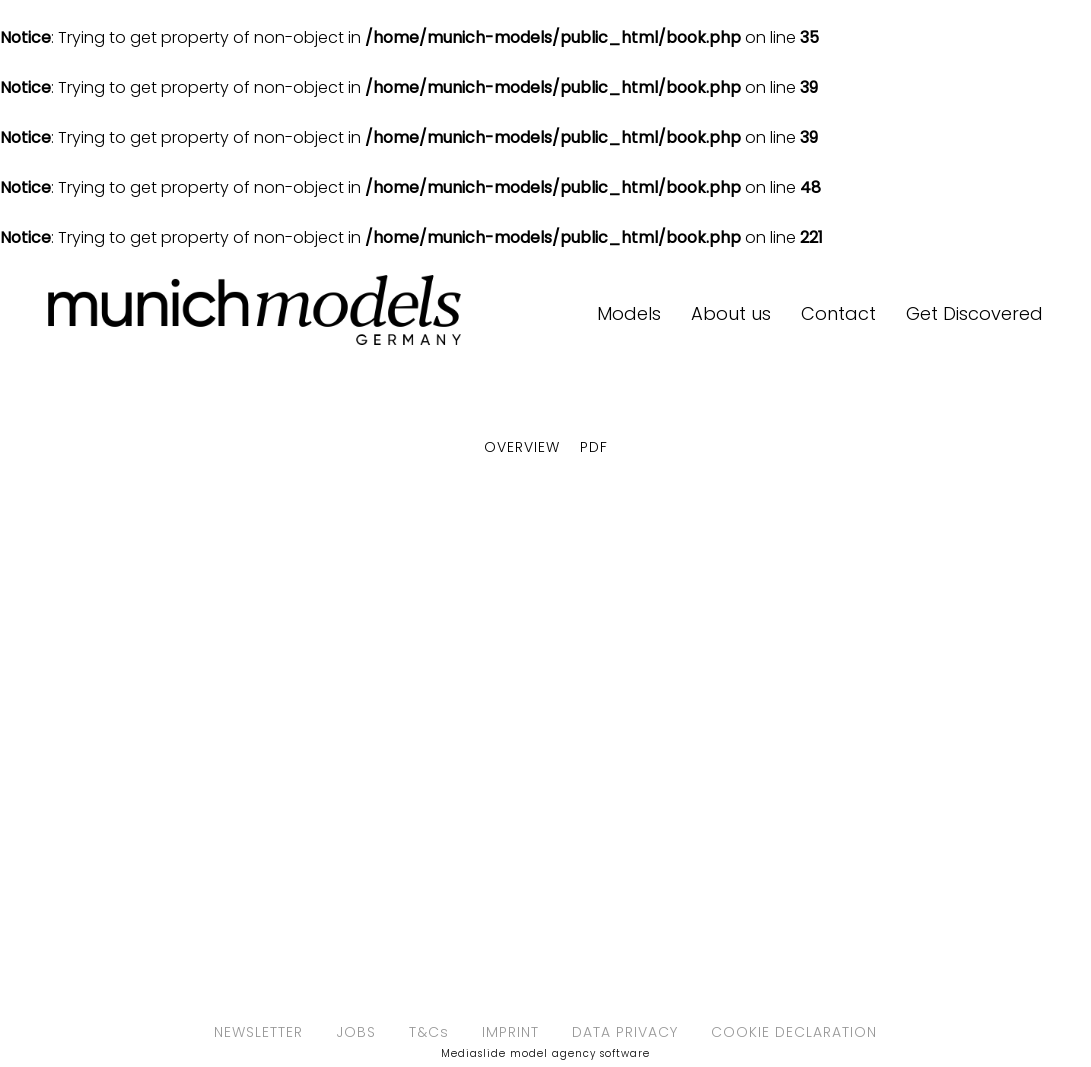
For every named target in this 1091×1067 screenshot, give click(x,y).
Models (629, 313)
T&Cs (429, 1032)
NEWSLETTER (258, 1032)
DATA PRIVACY (625, 1032)
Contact (838, 313)
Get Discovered (974, 313)
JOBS (356, 1032)
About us (731, 313)
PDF (594, 447)
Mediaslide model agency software (545, 1053)
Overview (522, 447)
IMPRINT (510, 1032)
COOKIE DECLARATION (794, 1032)
